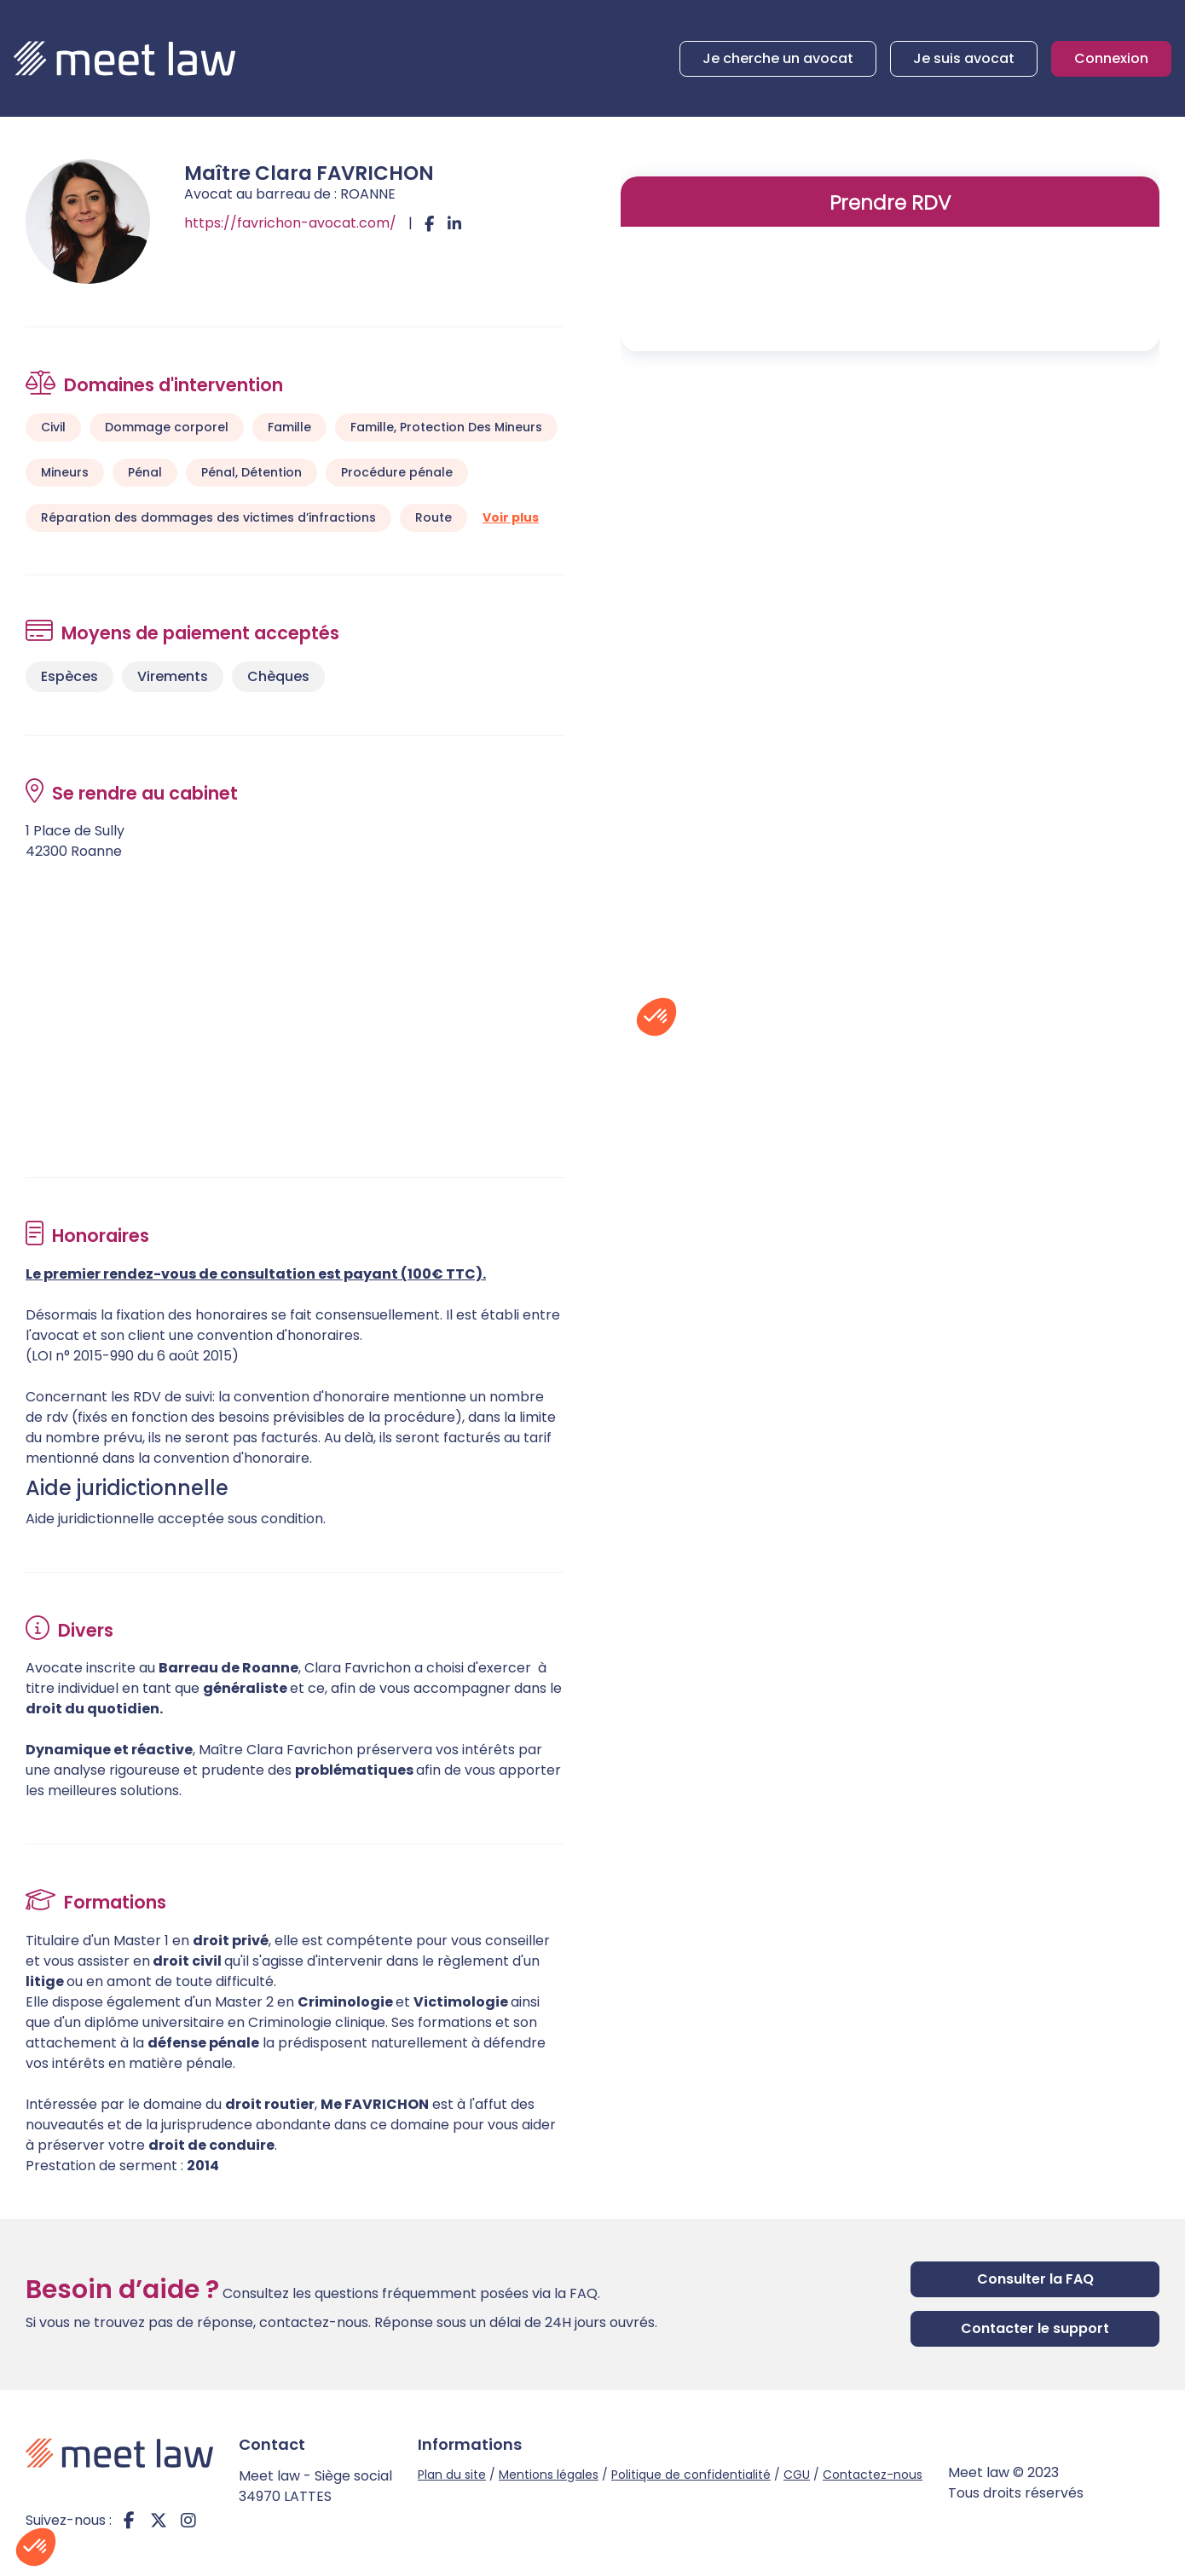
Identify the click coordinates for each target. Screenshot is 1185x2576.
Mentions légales (548, 2474)
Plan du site (452, 2474)
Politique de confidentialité (691, 2474)
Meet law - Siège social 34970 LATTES (315, 2486)
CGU (796, 2474)
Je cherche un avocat (777, 58)
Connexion (1111, 58)
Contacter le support (1035, 2328)
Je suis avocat (963, 58)
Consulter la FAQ (1035, 2279)
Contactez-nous (872, 2474)
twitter (158, 2520)
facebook (129, 2520)
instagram (188, 2520)
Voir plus (511, 517)
